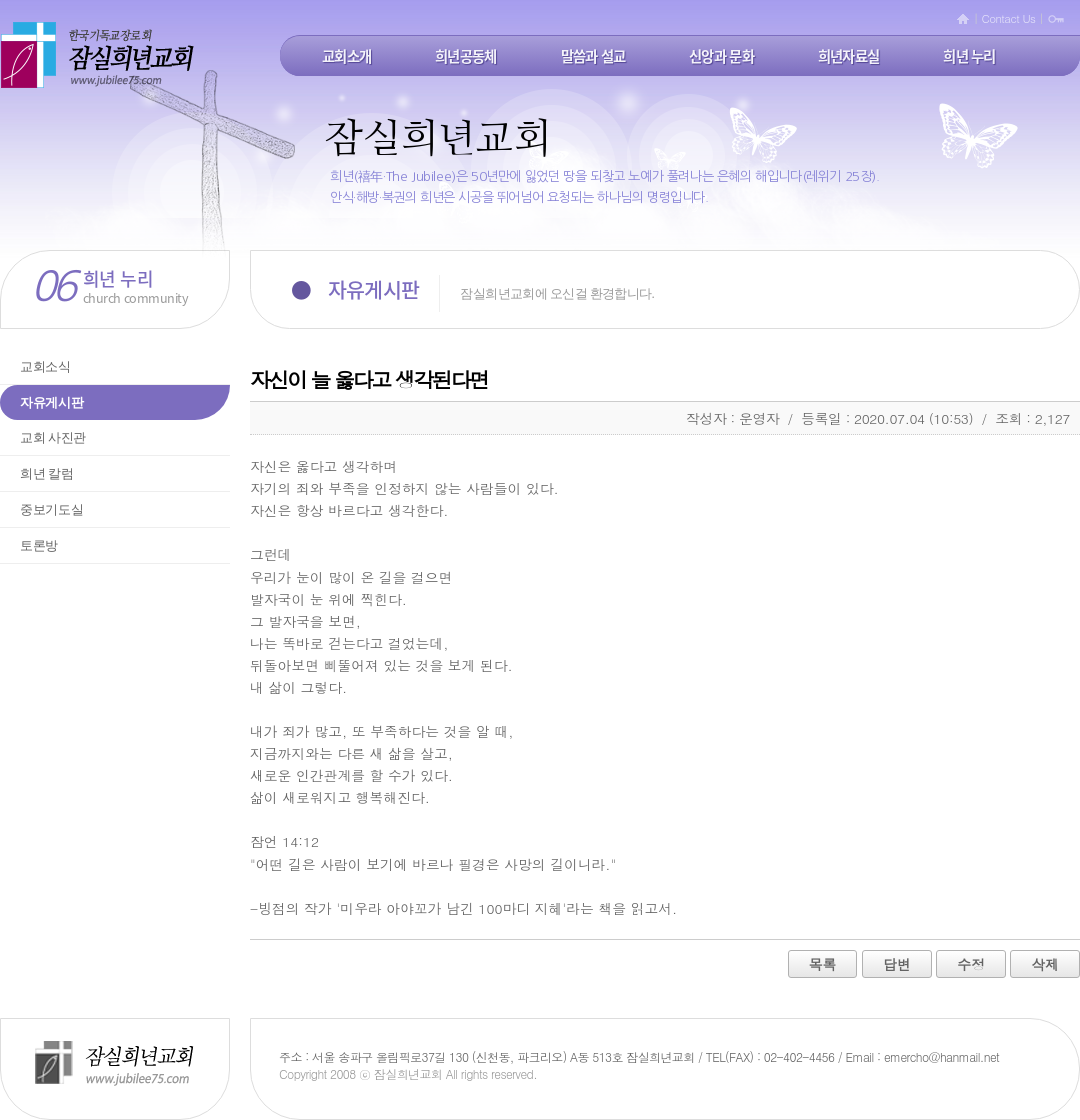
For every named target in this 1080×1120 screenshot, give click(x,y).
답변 (897, 964)
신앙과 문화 (721, 56)
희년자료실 (848, 56)
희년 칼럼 (47, 473)
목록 (823, 964)
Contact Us (1009, 18)
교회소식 (45, 366)
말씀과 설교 (593, 56)
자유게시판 (51, 402)
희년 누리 (969, 56)
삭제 (1045, 964)
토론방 (39, 545)
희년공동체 (465, 56)
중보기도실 (51, 509)
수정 (971, 964)
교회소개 (346, 56)
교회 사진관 (53, 437)
